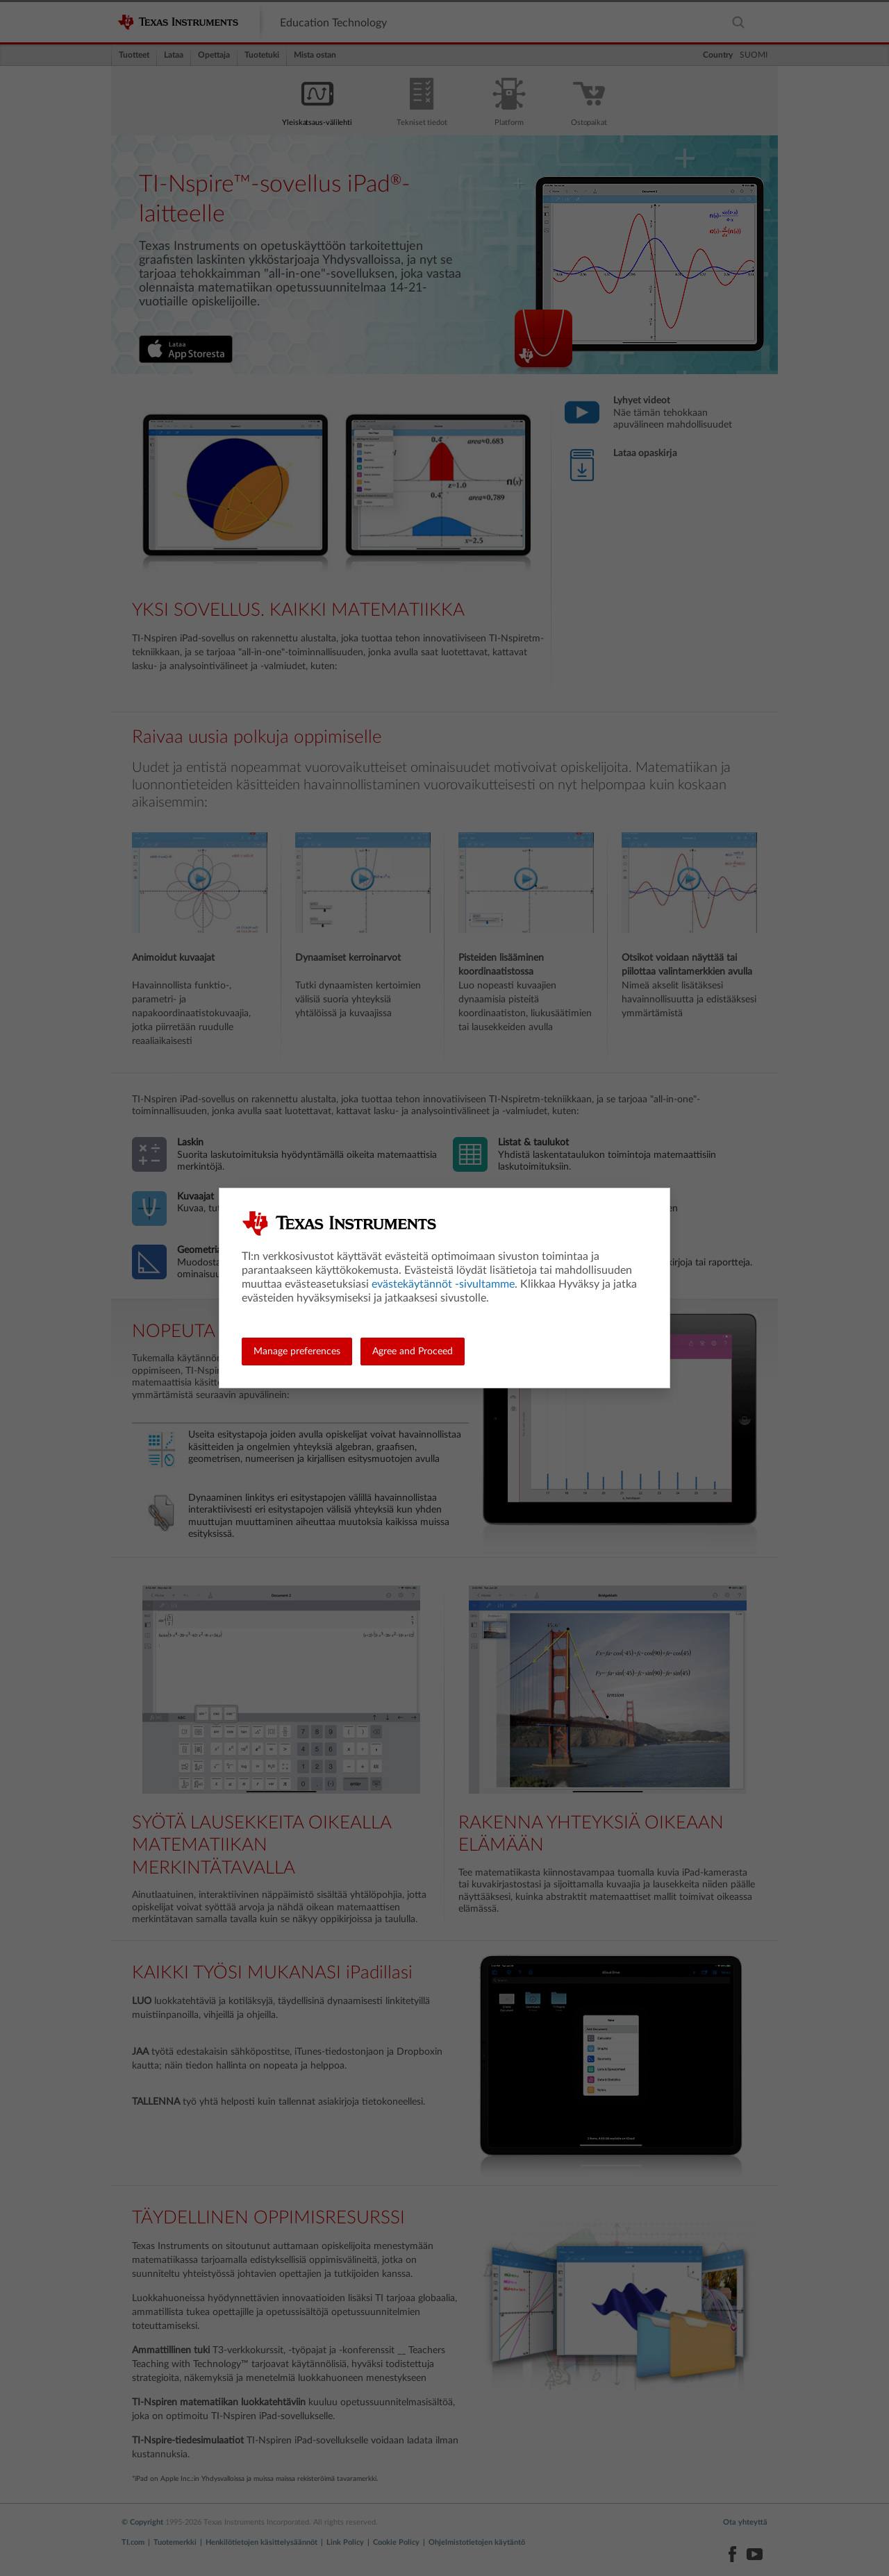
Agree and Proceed (412, 1351)
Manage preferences (297, 1351)
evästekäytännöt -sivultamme (443, 1284)
